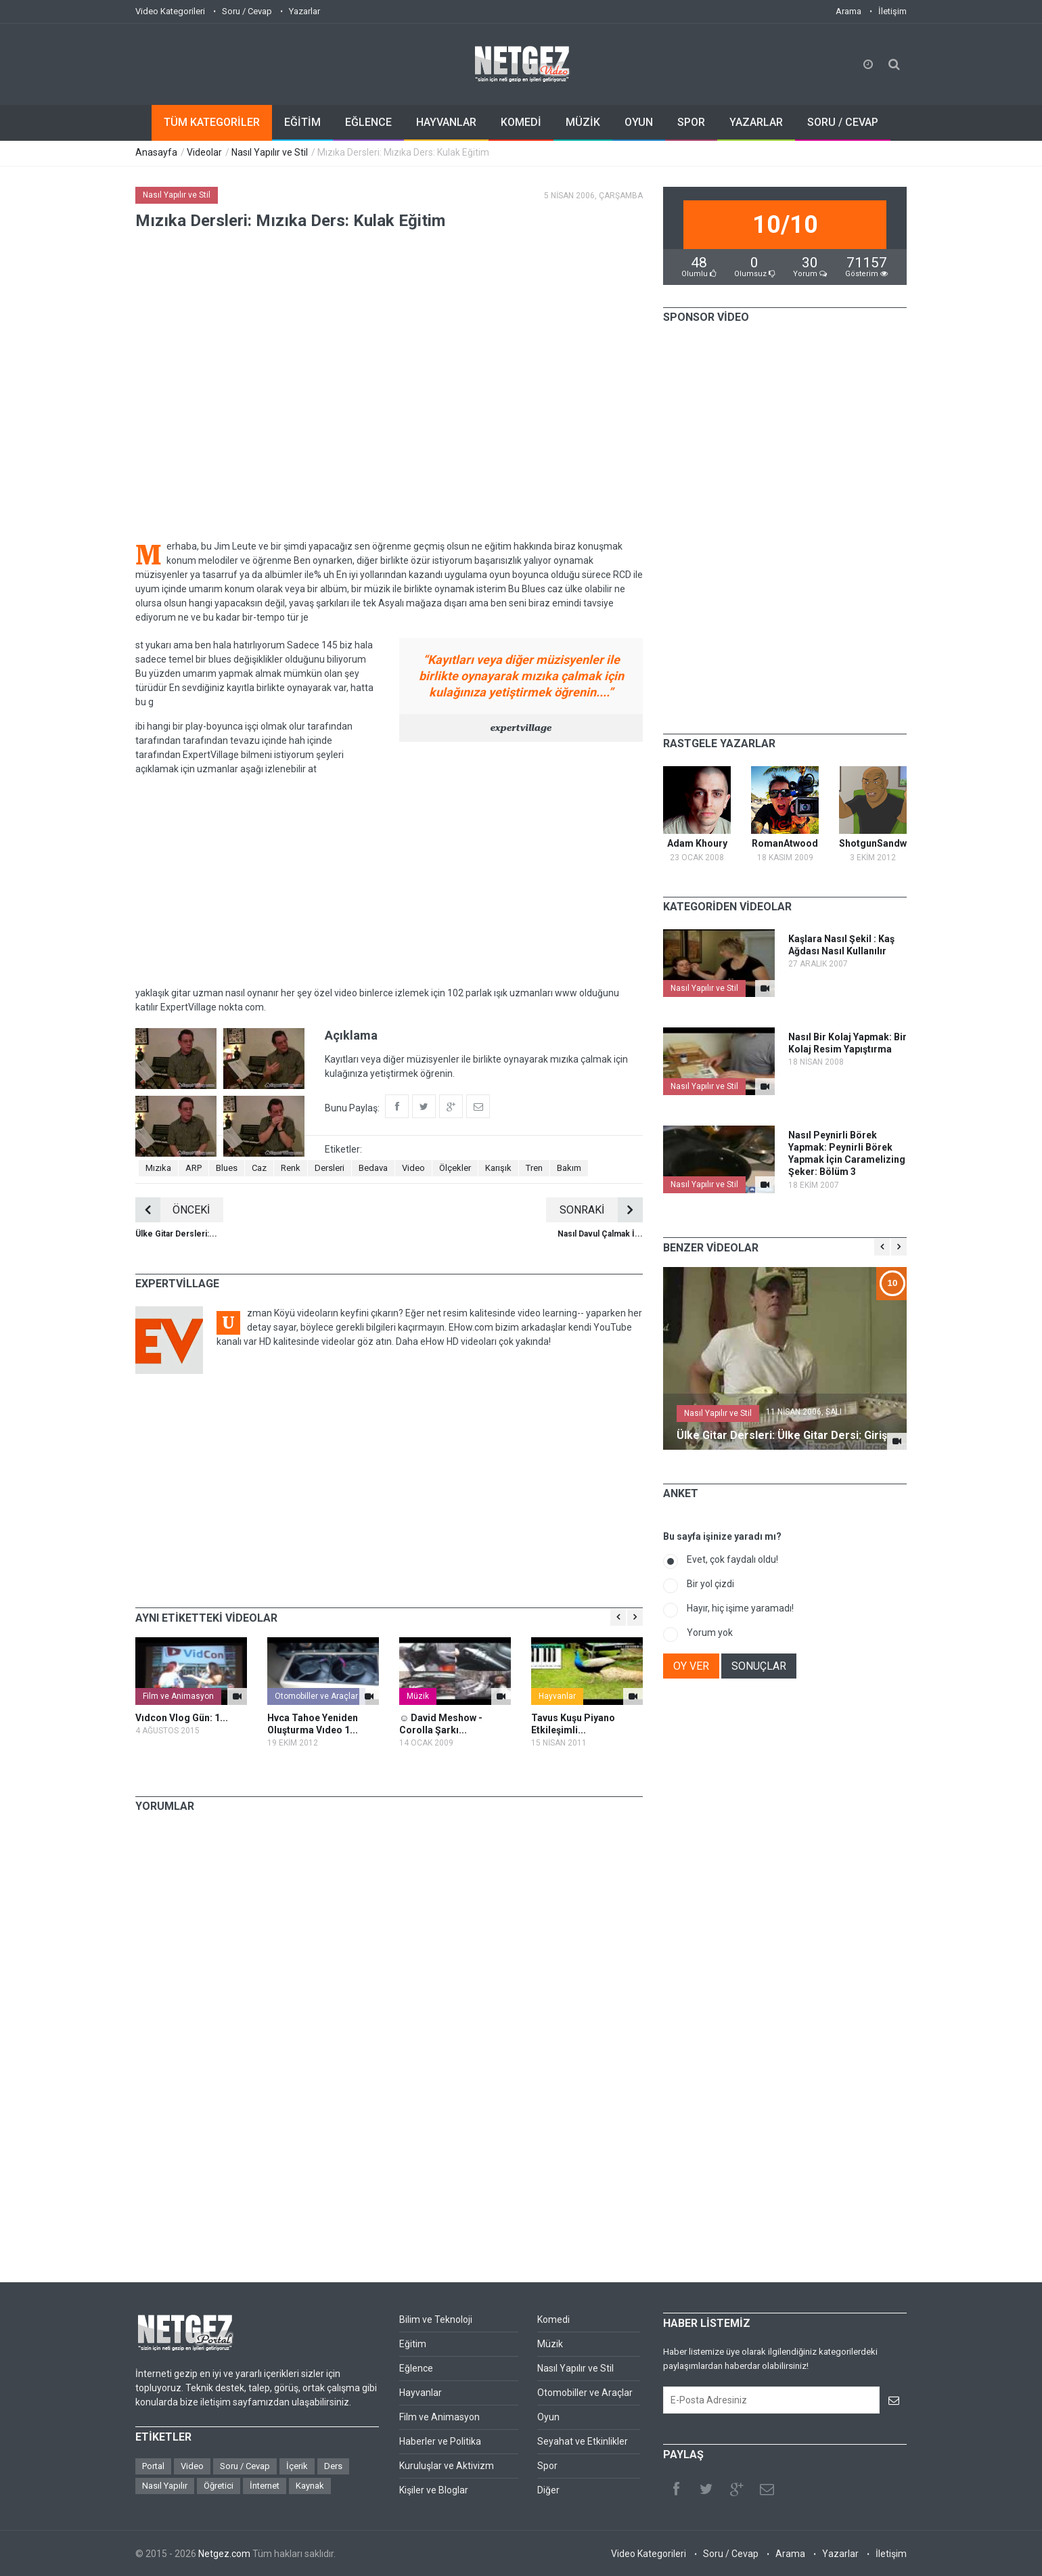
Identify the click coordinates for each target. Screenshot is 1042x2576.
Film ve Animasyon (178, 1696)
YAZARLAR (756, 122)
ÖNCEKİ (172, 1209)
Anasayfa (156, 152)
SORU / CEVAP (842, 122)
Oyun (548, 2417)
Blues (226, 1168)
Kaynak (310, 2486)
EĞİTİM (302, 122)
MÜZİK (583, 122)
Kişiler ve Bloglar (433, 2490)
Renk (290, 1168)
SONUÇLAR (758, 1666)
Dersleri (329, 1168)
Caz (259, 1168)
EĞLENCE (368, 122)
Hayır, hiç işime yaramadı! (740, 1608)
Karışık (498, 1168)
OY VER (691, 1666)
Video (413, 1168)
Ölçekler (455, 1168)
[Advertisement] (389, 881)
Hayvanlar (557, 1696)
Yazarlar (304, 11)
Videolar (204, 152)
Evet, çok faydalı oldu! (732, 1559)
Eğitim (412, 2343)
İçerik (297, 2466)
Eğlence (416, 2368)
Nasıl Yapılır (164, 2486)
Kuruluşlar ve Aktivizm (446, 2465)
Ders (333, 2466)
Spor (547, 2465)
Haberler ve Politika (440, 2441)
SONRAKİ (601, 1209)
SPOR (691, 122)
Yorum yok (710, 1632)
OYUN (639, 122)
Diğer (548, 2490)
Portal (153, 2466)
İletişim (892, 11)
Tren (534, 1168)
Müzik (418, 1696)
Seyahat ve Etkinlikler (582, 2441)
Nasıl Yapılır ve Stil (269, 152)
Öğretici (218, 2486)
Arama (848, 11)
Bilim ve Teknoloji (435, 2319)
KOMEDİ (521, 122)
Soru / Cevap (247, 11)
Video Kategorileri (170, 11)
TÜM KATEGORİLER (212, 122)
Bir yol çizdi (710, 1583)
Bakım (569, 1168)
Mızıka (158, 1168)
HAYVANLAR (446, 122)
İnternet (264, 2486)
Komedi (553, 2319)
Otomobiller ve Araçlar (316, 1696)
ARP (193, 1168)
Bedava (373, 1168)
